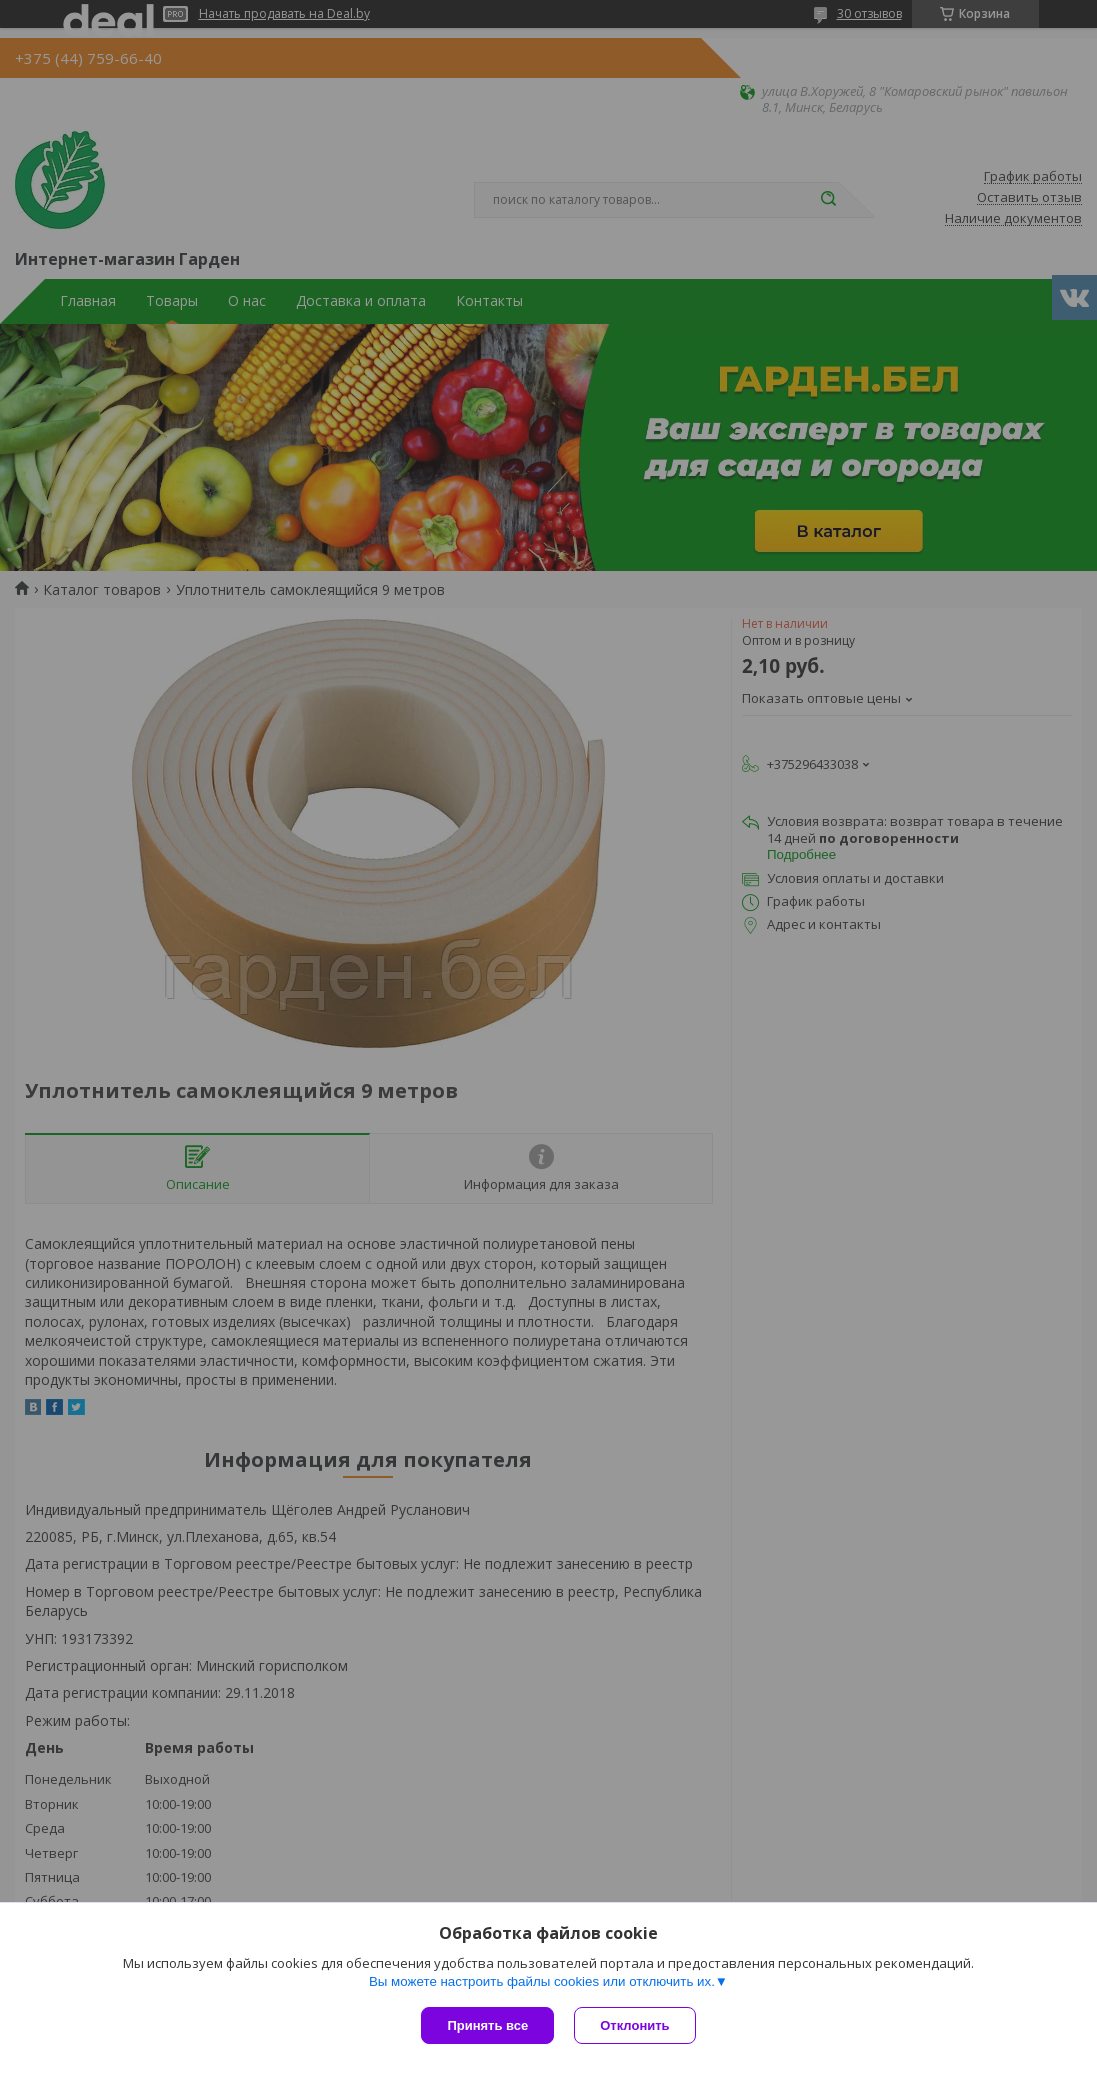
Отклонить (634, 2025)
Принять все (487, 2025)
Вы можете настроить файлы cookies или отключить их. (542, 1981)
